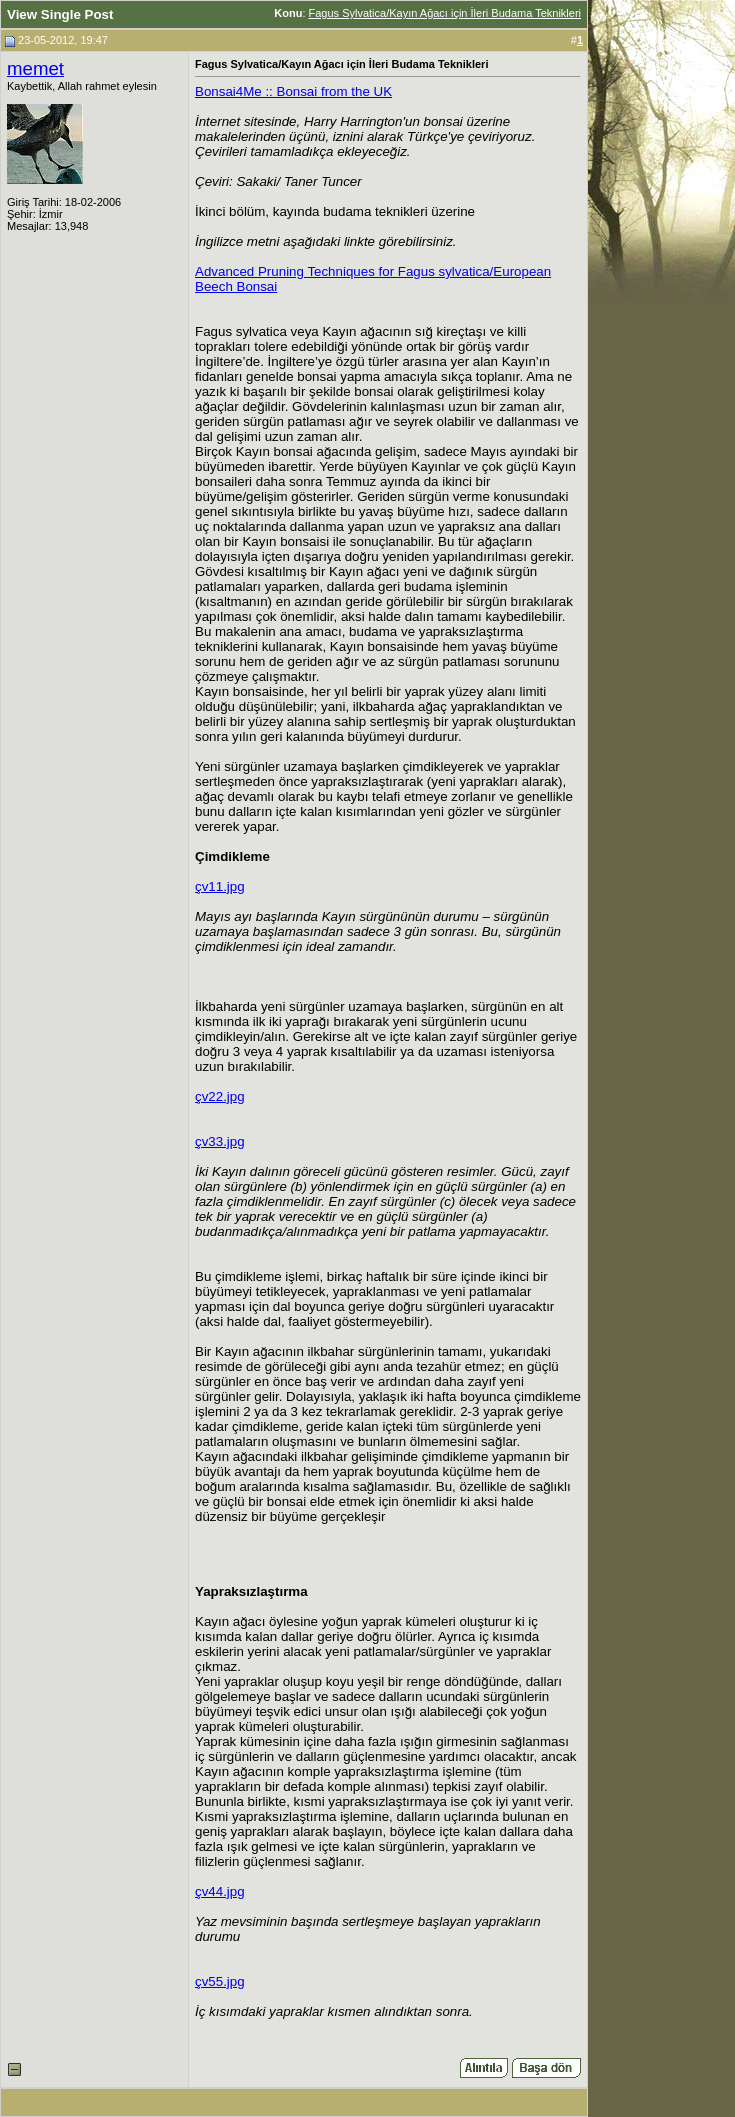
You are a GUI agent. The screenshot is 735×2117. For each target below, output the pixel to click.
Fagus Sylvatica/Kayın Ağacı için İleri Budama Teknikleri (445, 13)
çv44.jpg (220, 1891)
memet (35, 68)
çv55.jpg (220, 1981)
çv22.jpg (220, 1096)
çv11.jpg (220, 886)
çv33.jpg (220, 1141)
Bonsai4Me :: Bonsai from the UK (293, 91)
